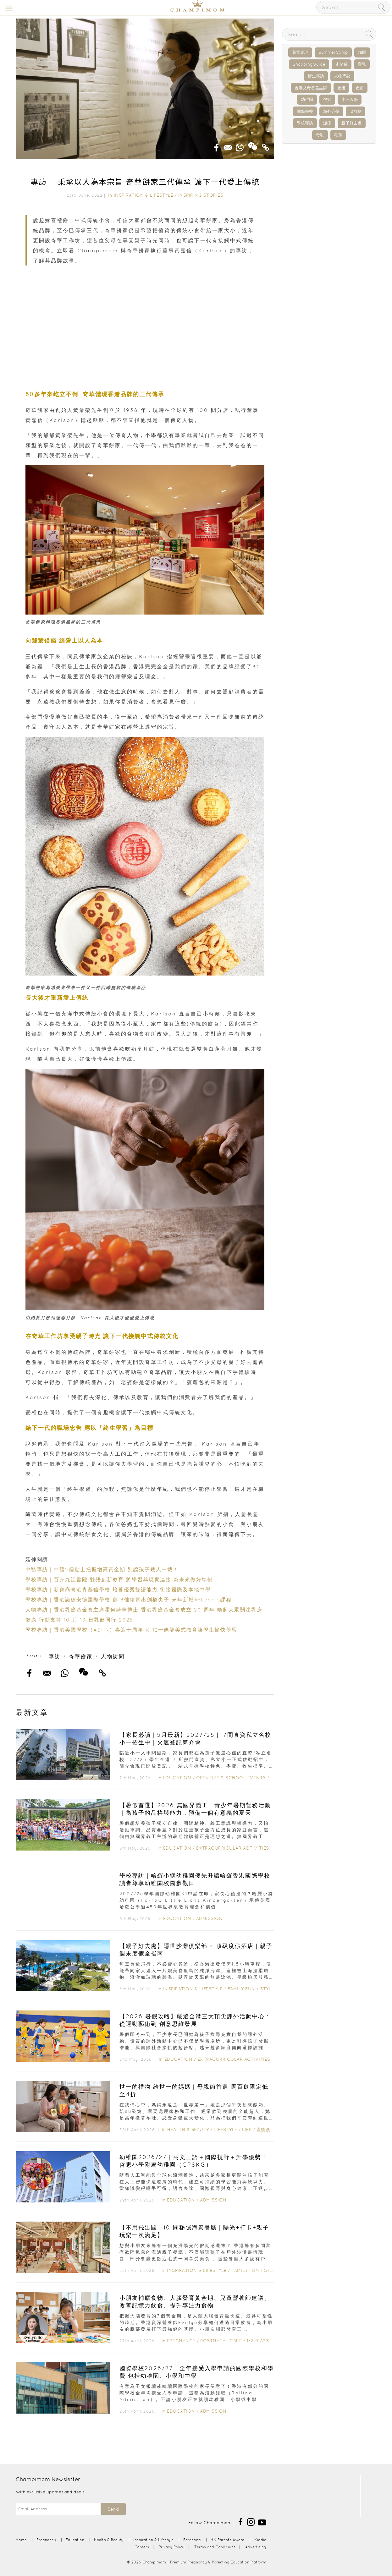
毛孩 (338, 135)
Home (21, 2540)
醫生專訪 (316, 76)
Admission (209, 1918)
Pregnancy (181, 2340)
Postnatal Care (221, 2340)
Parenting (192, 2540)
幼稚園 (307, 99)
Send (113, 2509)
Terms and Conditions (214, 2547)
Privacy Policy (172, 2547)
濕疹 (327, 123)
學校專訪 (305, 123)
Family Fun (241, 1988)
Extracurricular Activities (232, 1848)
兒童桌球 (300, 52)
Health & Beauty (188, 2129)
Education (177, 1777)
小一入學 (349, 99)
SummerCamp (333, 52)
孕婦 (327, 99)
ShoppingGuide (309, 64)
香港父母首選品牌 (311, 87)
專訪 (55, 1656)
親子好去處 (351, 123)
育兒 (362, 64)
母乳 (320, 135)
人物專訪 (342, 76)
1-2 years (258, 2340)
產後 (341, 87)
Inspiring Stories (201, 195)
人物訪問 (113, 1656)
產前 (360, 87)
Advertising (255, 2547)
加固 (362, 52)
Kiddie (260, 2540)
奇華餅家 (81, 1656)
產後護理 (266, 2129)
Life (246, 2129)
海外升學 (331, 111)
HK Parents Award (228, 2540)
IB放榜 (356, 111)
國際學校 (305, 111)
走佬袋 (341, 64)
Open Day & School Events (231, 1777)
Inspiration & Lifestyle (144, 195)
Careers (142, 2547)
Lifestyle (225, 2129)
